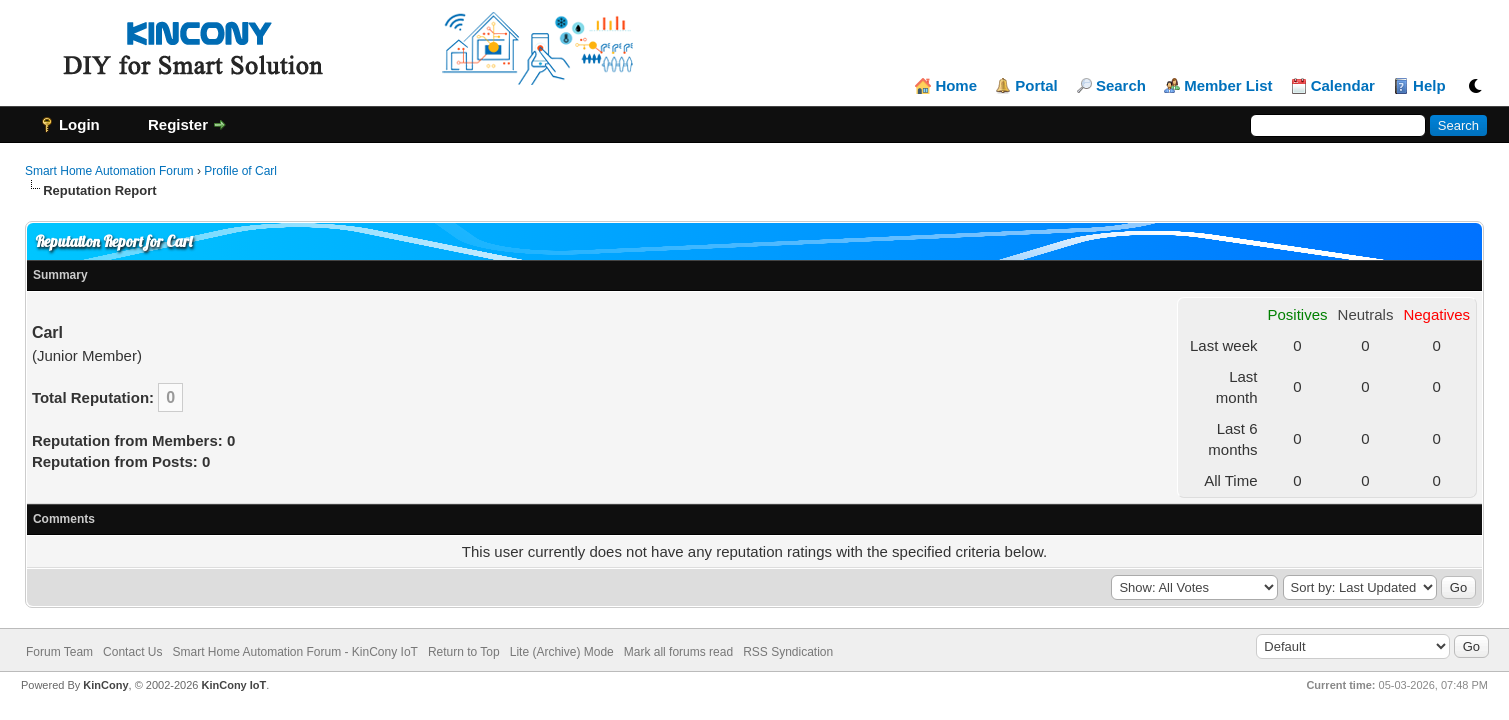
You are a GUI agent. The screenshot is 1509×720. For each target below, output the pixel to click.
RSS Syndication (788, 652)
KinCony (105, 685)
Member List (1228, 86)
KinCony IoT (234, 685)
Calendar (1343, 86)
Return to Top (464, 652)
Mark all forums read (678, 652)
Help (1429, 86)
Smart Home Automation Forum (109, 171)
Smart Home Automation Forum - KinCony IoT (294, 652)
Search (1121, 86)
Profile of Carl (240, 171)
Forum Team (59, 652)
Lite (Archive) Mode (562, 652)
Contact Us (132, 652)
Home (956, 86)
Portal (1036, 86)
